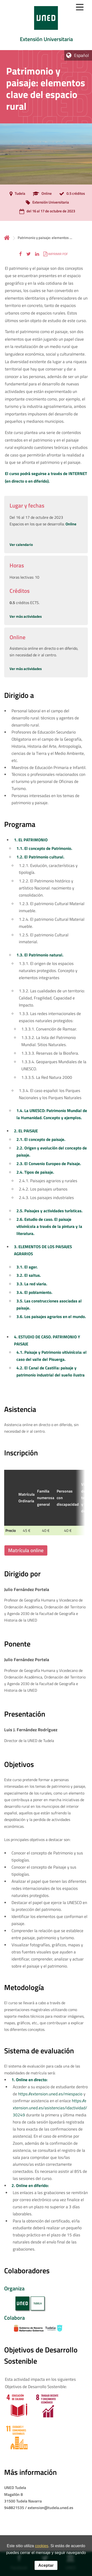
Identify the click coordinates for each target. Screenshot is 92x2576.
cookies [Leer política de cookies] (41, 2546)
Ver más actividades (26, 616)
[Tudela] (16, 193)
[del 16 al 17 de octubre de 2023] (46, 211)
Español (81, 55)
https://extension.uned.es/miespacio (50, 2094)
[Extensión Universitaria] (46, 202)
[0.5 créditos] (70, 193)
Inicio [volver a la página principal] (7, 237)
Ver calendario (21, 544)
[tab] (46, 25)
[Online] (41, 193)
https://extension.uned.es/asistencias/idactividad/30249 (50, 2108)
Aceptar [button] (46, 2565)
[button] (20, 253)
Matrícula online (26, 1550)
